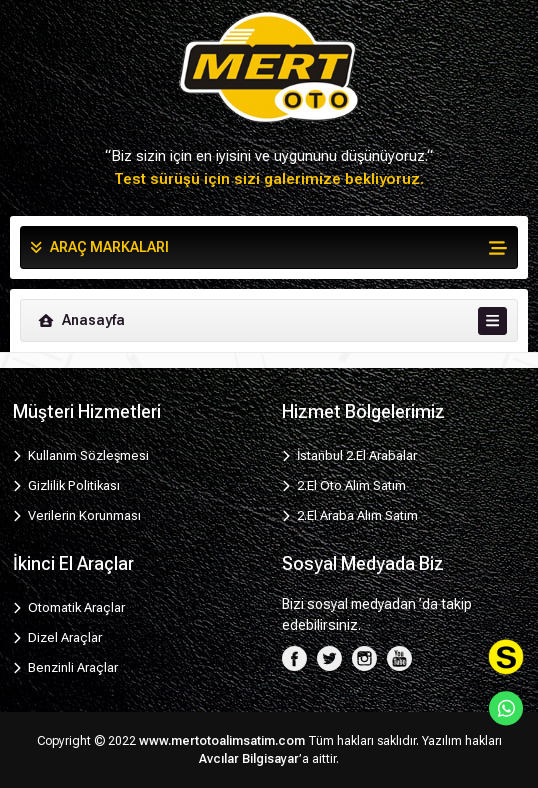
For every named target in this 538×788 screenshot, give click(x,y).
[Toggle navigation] (492, 321)
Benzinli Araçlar (65, 667)
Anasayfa (80, 320)
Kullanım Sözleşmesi (81, 455)
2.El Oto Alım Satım (344, 485)
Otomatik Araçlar (69, 607)
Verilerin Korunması (77, 515)
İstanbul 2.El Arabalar (349, 455)
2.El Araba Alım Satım (350, 515)
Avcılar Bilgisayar (249, 759)
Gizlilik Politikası (66, 485)
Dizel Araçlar (57, 637)
